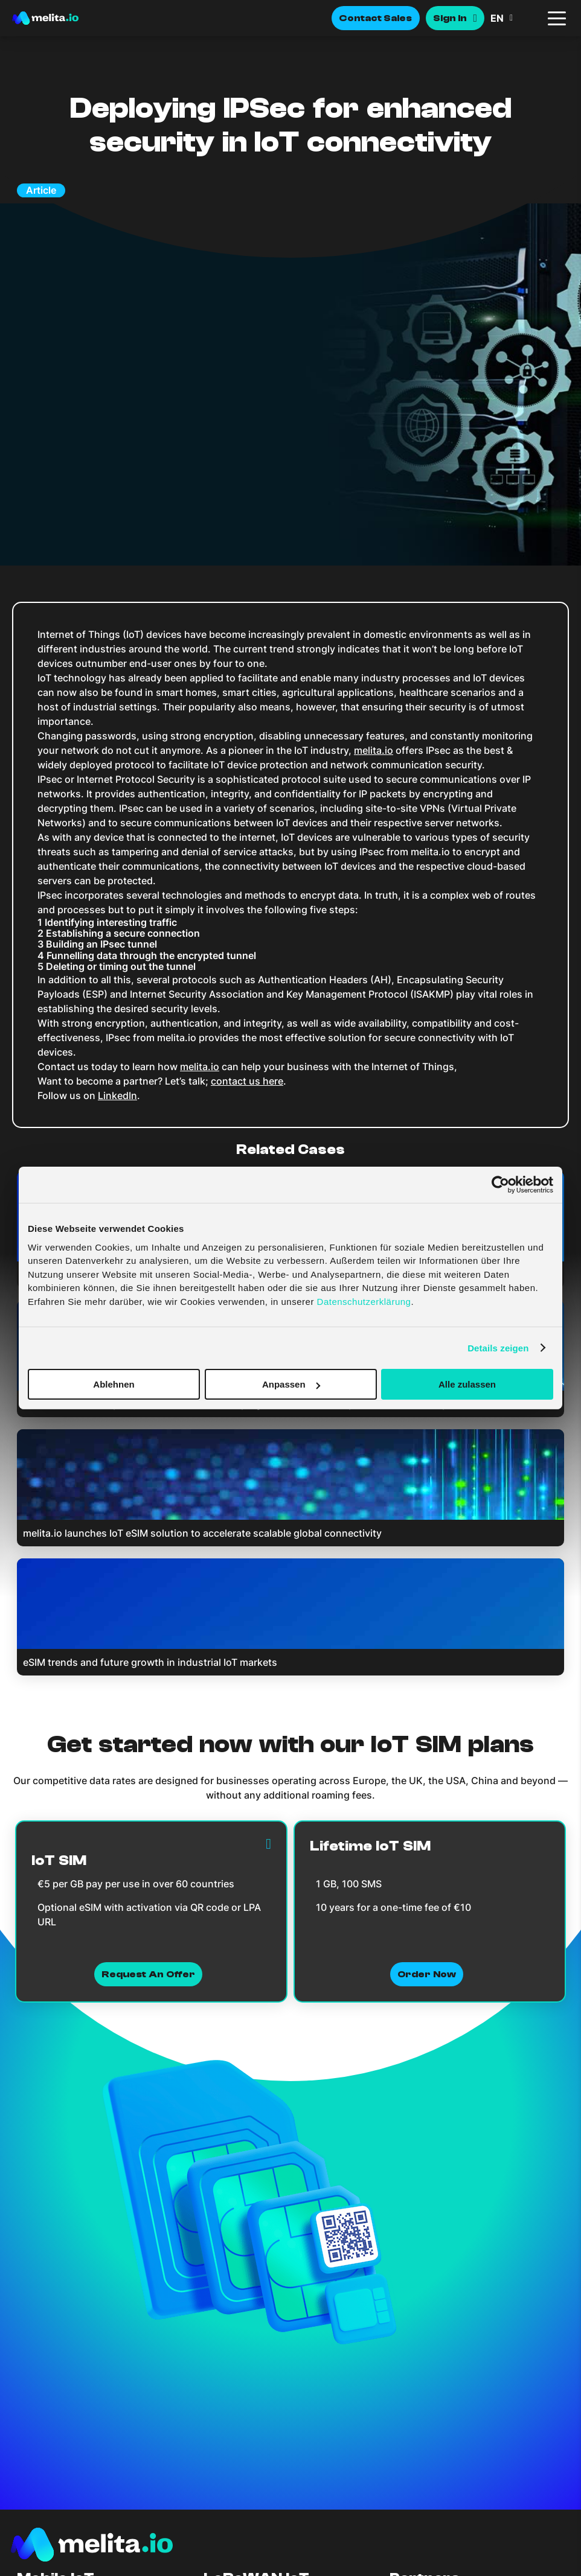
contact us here (247, 1081)
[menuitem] (514, 18)
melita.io (373, 750)
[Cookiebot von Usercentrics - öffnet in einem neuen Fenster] (500, 1185)
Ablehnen (113, 1384)
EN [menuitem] (497, 18)
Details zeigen (497, 1347)
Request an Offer (148, 1974)
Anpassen (291, 1384)
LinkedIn (117, 1095)
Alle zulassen (467, 1384)
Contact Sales (375, 18)
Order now (426, 1974)
